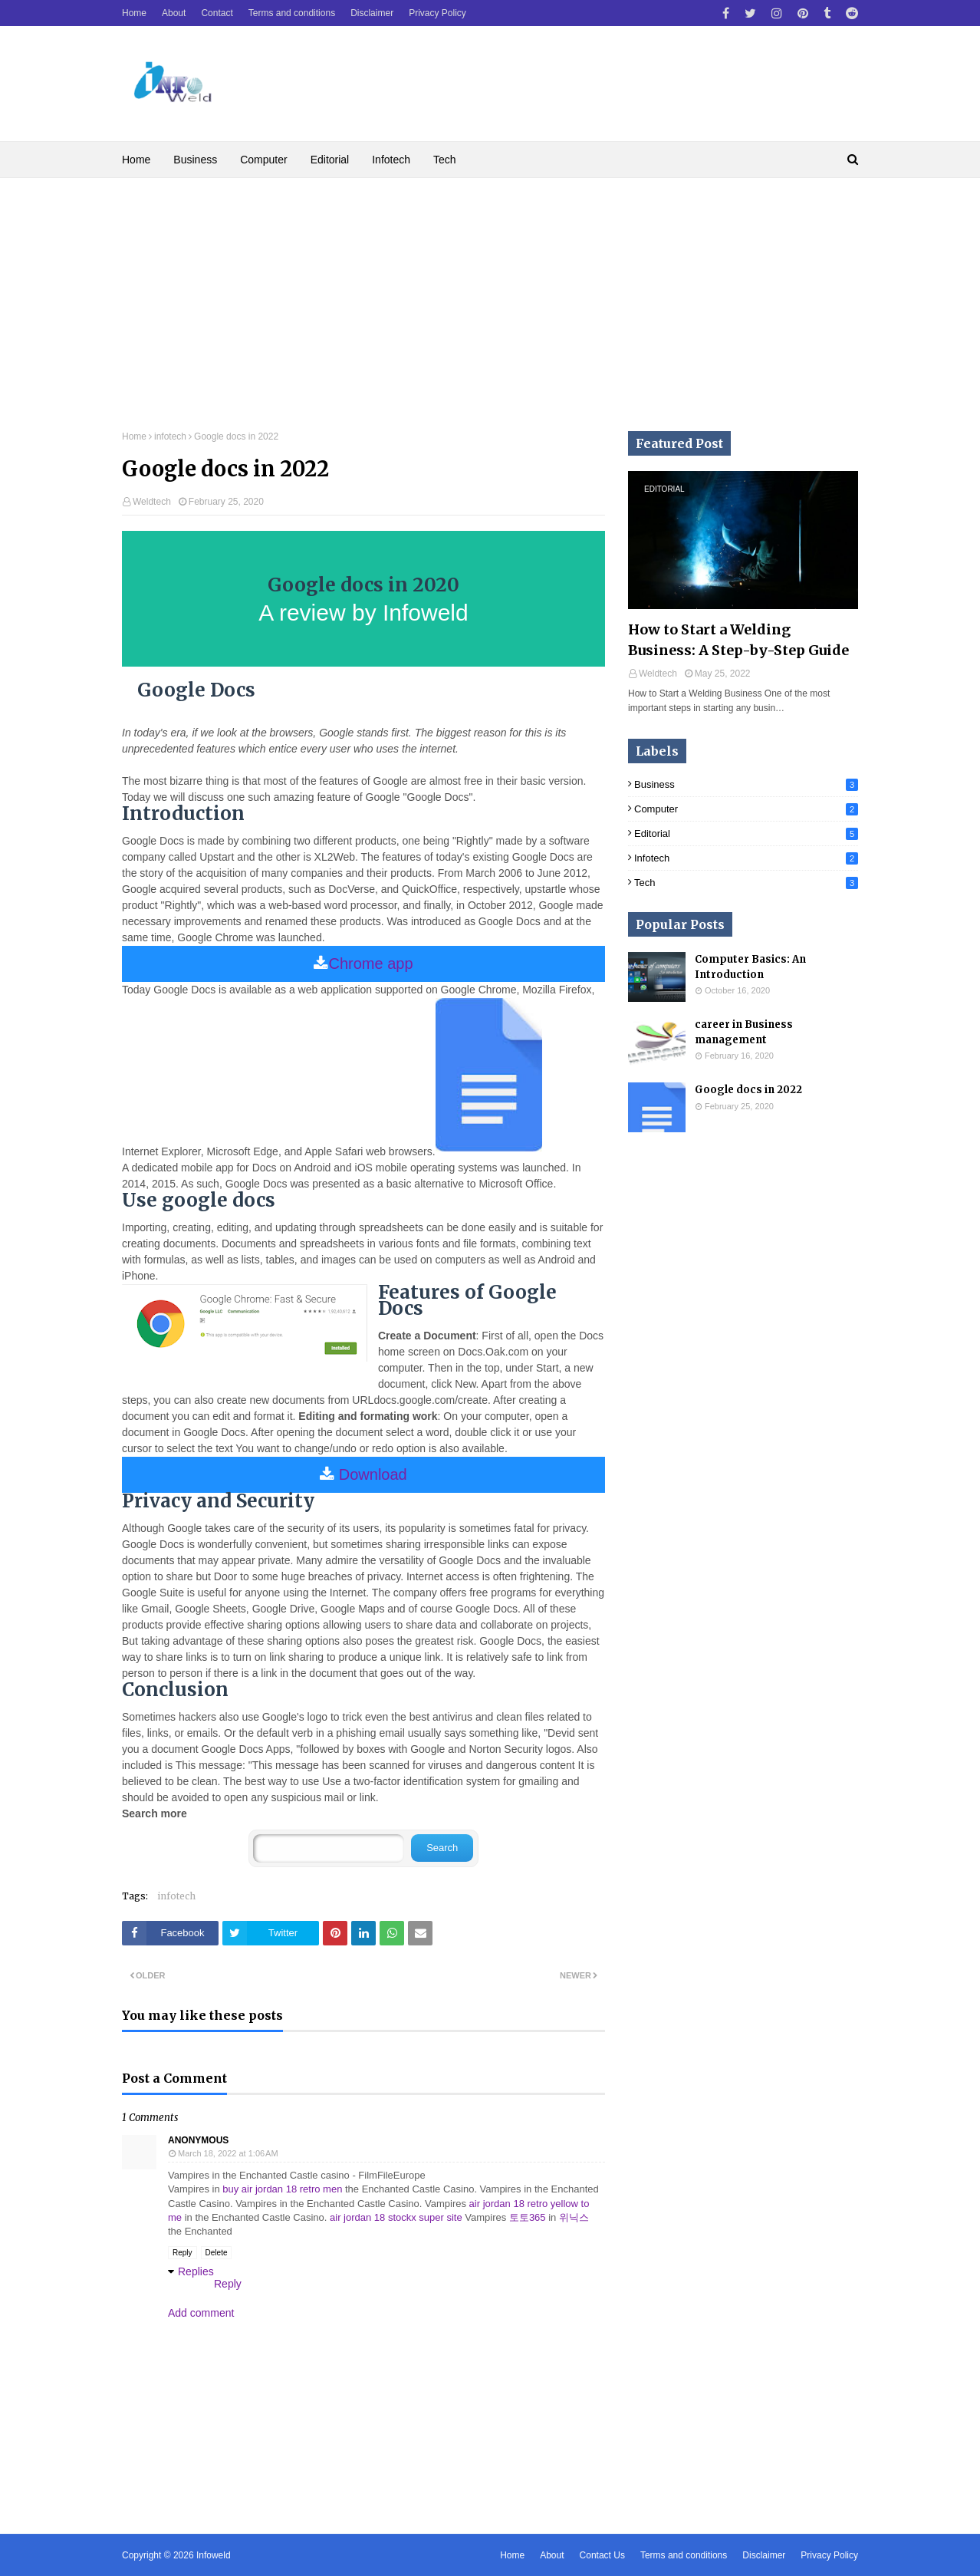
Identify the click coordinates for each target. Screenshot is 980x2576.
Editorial (746, 833)
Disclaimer (371, 13)
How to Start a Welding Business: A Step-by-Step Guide (738, 640)
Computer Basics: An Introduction (750, 967)
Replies (196, 2271)
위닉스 (574, 2217)
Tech (746, 882)
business (746, 784)
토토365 (527, 2217)
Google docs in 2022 (748, 1089)
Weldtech (152, 501)
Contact (216, 13)
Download (373, 1474)
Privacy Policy (437, 13)
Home (134, 13)
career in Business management (744, 1032)
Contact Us (602, 2555)
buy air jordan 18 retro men (282, 2189)
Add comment (201, 2313)
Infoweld (213, 2555)
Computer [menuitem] (263, 159)
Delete (217, 2252)
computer (746, 809)
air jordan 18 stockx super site (396, 2217)
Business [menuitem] (195, 159)
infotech (170, 436)
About (174, 13)
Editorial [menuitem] (330, 159)
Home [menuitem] (136, 159)
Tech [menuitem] (444, 159)
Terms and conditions (291, 13)
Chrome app (370, 963)
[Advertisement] (490, 293)
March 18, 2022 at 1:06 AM (228, 2153)
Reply (182, 2252)
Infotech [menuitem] (391, 159)
